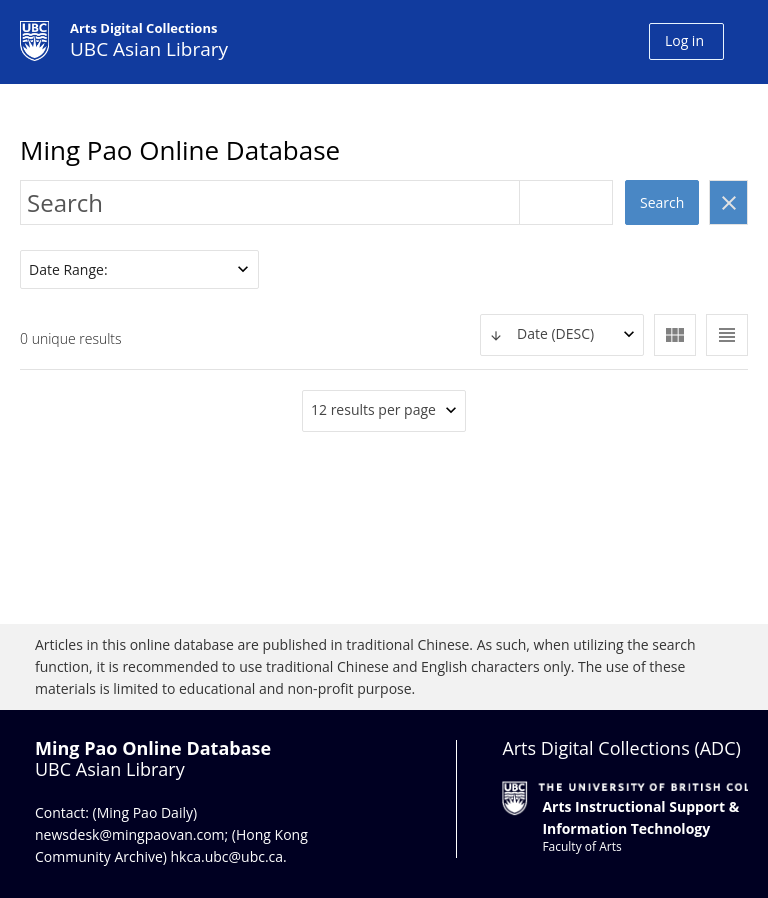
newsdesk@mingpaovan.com (130, 834)
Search (662, 202)
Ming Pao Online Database (180, 150)
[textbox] (562, 334)
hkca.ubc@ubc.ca (227, 856)
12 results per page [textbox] (373, 409)
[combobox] (562, 335)
